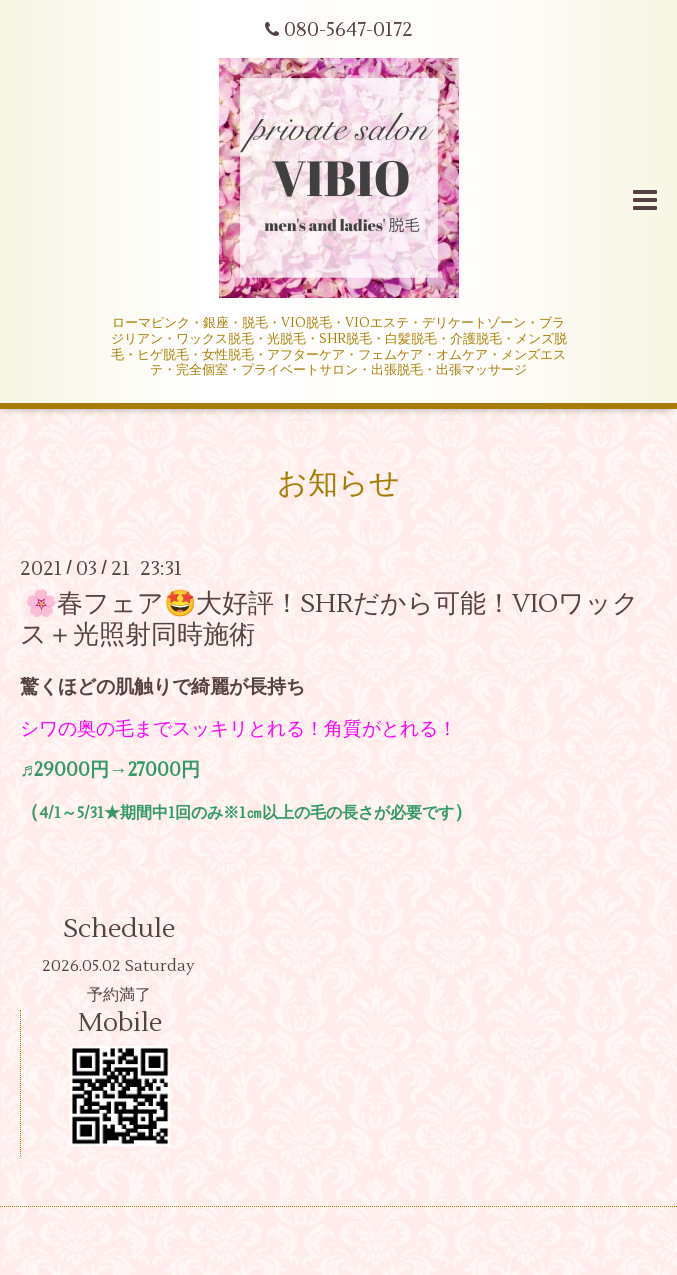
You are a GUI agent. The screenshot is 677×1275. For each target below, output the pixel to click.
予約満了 (119, 995)
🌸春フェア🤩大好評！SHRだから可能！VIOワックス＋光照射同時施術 (329, 619)
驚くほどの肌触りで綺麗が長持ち (162, 687)
